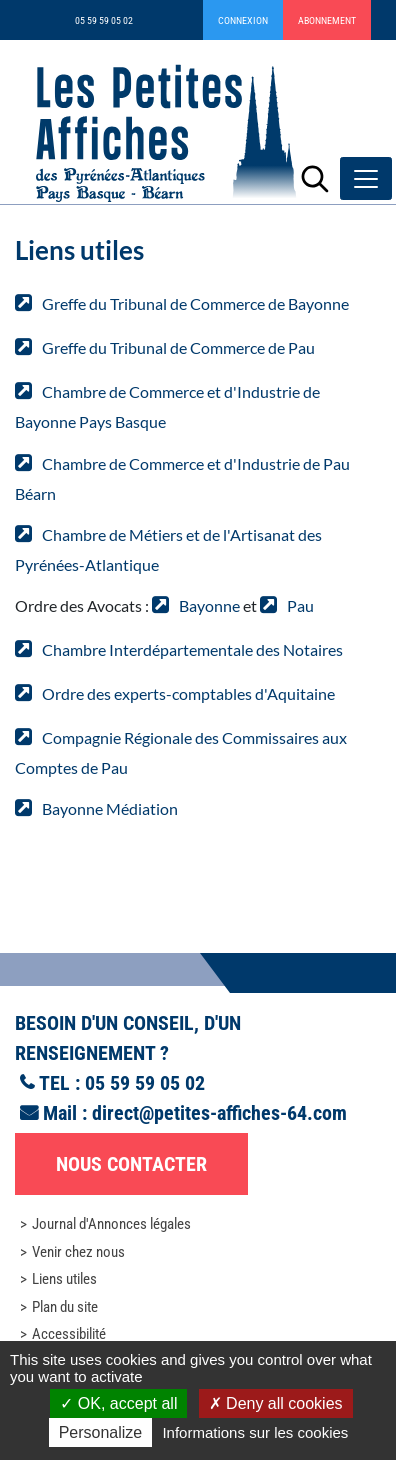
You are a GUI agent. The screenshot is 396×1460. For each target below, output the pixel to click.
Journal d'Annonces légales (111, 1224)
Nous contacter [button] (131, 1164)
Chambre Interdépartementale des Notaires (192, 649)
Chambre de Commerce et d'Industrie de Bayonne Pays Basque (167, 406)
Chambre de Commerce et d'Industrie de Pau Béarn (182, 478)
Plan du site (65, 1307)
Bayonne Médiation (110, 808)
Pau (300, 605)
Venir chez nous (78, 1252)
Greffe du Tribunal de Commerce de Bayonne (195, 303)
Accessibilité (69, 1334)
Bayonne (209, 605)
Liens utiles (64, 1279)
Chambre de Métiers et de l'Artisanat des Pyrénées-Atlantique (168, 549)
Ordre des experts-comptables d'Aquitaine (188, 693)
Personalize (101, 1432)
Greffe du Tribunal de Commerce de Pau (178, 347)
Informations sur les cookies (255, 1432)
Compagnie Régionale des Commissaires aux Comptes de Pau (181, 752)
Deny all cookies (276, 1403)
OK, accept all (118, 1403)
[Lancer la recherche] (315, 179)
